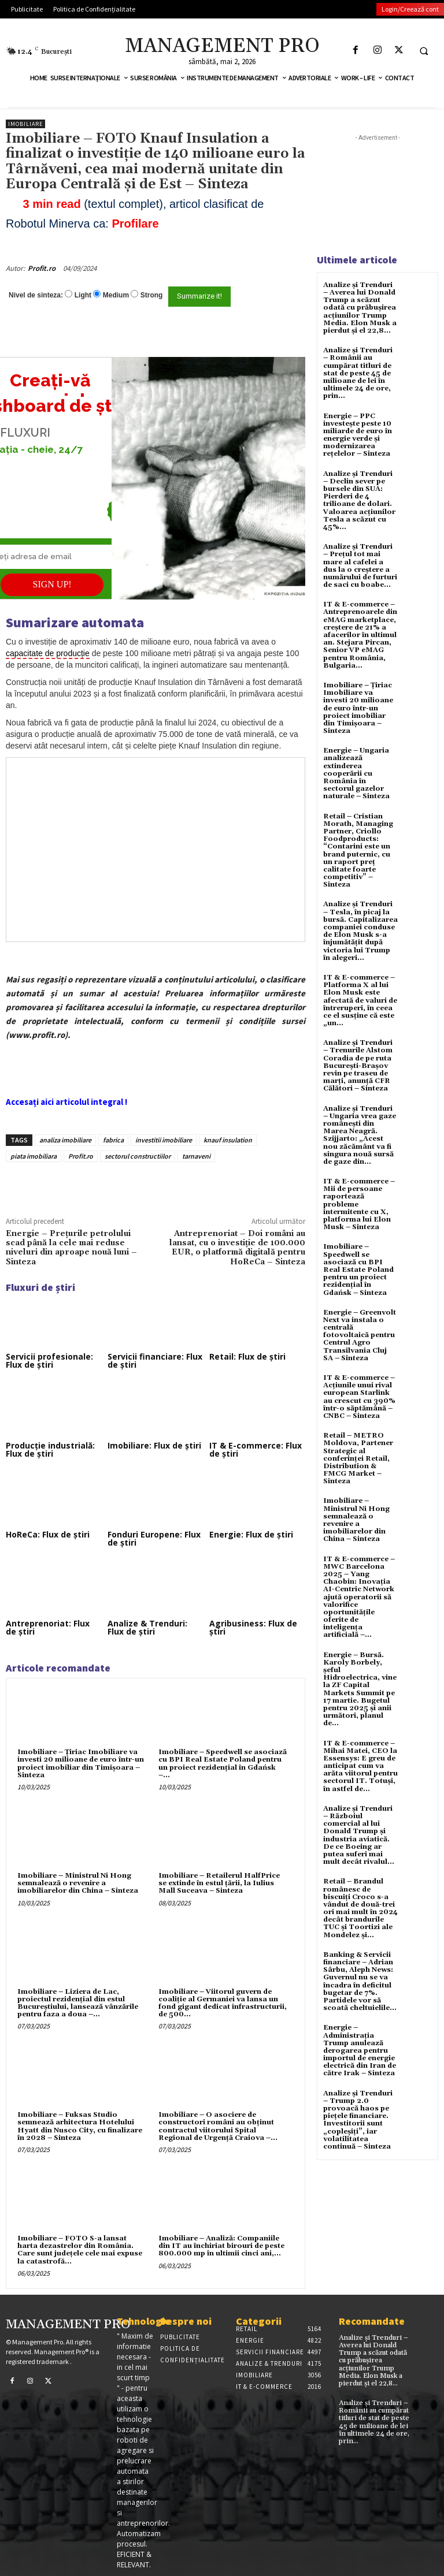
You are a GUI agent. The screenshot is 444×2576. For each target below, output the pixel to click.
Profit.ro (42, 268)
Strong (151, 295)
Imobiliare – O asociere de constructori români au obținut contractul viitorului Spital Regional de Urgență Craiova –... (218, 2126)
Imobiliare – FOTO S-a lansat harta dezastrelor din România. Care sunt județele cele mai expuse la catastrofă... (79, 2250)
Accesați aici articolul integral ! (66, 1101)
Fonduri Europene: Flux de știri (154, 1538)
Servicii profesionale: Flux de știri (49, 1360)
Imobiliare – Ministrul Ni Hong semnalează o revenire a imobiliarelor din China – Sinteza (77, 1883)
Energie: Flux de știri (251, 1534)
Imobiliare (25, 124)
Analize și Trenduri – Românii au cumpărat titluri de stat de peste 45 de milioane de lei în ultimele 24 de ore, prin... (358, 373)
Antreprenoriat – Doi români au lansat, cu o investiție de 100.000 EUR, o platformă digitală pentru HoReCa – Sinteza (237, 1248)
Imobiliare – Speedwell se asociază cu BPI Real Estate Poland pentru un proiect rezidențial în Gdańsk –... (222, 1764)
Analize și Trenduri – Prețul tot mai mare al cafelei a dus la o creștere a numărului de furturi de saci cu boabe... (360, 565)
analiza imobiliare (65, 1140)
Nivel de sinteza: (36, 295)
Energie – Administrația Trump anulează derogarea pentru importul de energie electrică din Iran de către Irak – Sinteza (359, 2050)
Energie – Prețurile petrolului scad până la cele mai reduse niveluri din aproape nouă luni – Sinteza (71, 1248)
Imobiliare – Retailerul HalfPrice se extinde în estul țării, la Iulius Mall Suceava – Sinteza (219, 1883)
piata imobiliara (33, 1156)
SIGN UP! (52, 584)
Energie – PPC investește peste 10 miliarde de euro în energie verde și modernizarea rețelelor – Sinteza (357, 435)
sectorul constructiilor (138, 1156)
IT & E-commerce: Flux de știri (255, 1449)
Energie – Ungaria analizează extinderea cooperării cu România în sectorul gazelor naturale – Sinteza (356, 773)
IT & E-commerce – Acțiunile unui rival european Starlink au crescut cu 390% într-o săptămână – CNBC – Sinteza (359, 1396)
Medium (116, 295)
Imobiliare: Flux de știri (154, 1445)
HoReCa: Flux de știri (48, 1534)
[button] (423, 50)
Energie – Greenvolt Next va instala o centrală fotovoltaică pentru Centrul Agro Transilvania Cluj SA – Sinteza (359, 1335)
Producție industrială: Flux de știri (50, 1449)
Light (83, 295)
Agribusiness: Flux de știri (253, 1627)
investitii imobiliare (163, 1140)
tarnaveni (196, 1156)
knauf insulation (228, 1140)
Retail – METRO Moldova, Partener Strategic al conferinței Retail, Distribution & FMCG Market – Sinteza (358, 1458)
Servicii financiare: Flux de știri (155, 1360)
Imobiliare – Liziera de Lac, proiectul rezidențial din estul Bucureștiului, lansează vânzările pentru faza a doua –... (77, 2003)
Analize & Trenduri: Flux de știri (147, 1627)
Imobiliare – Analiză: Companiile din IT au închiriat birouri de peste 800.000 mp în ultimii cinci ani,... (221, 2246)
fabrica (113, 1140)
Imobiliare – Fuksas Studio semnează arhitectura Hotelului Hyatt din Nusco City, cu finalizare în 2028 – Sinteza (79, 2126)
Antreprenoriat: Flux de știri (48, 1627)
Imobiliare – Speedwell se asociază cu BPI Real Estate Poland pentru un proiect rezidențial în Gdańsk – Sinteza (358, 1269)
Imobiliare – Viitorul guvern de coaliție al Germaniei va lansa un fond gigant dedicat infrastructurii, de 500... (222, 2003)
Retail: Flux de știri (247, 1356)
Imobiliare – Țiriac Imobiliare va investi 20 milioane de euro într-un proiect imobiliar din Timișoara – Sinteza (80, 1764)
